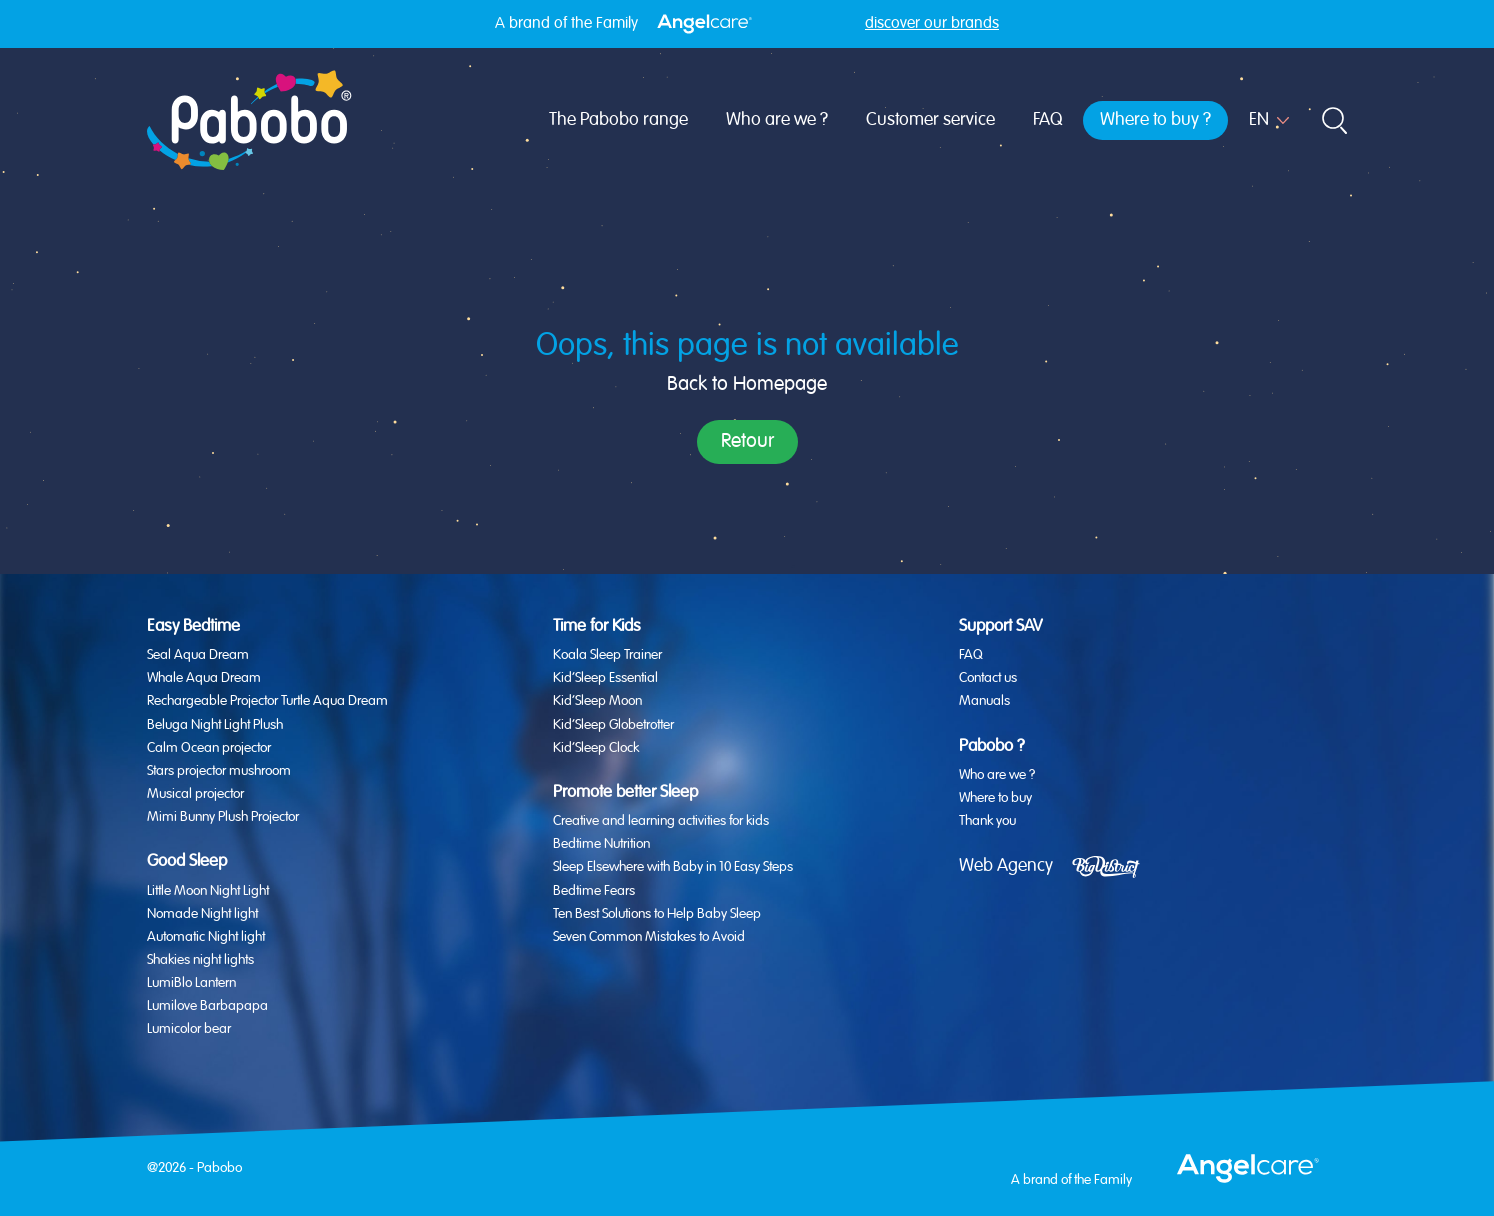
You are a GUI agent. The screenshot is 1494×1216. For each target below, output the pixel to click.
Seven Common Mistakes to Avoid (649, 937)
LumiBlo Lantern (191, 983)
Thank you (987, 821)
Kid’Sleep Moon (597, 701)
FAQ (1047, 120)
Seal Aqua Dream (198, 655)
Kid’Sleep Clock (596, 748)
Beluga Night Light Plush (215, 725)
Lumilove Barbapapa (207, 1006)
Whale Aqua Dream (204, 678)
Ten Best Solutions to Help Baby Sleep (657, 914)
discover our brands (932, 24)
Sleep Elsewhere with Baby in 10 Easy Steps (673, 867)
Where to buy (995, 798)
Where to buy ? (1155, 120)
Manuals (984, 701)
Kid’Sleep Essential (605, 678)
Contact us (988, 678)
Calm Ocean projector (209, 748)
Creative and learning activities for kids (661, 821)
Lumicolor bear (189, 1029)
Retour (747, 441)
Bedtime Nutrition (601, 844)
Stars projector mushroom (219, 771)
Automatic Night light (206, 937)
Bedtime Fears (594, 891)
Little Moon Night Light (208, 891)
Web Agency (1006, 866)
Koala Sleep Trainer (607, 655)
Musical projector (195, 794)
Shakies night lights (200, 960)
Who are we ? (777, 120)
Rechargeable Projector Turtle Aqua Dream (267, 701)
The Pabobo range (618, 120)
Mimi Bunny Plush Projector (223, 817)
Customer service (930, 120)
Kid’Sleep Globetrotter (613, 725)
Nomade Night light (202, 914)
